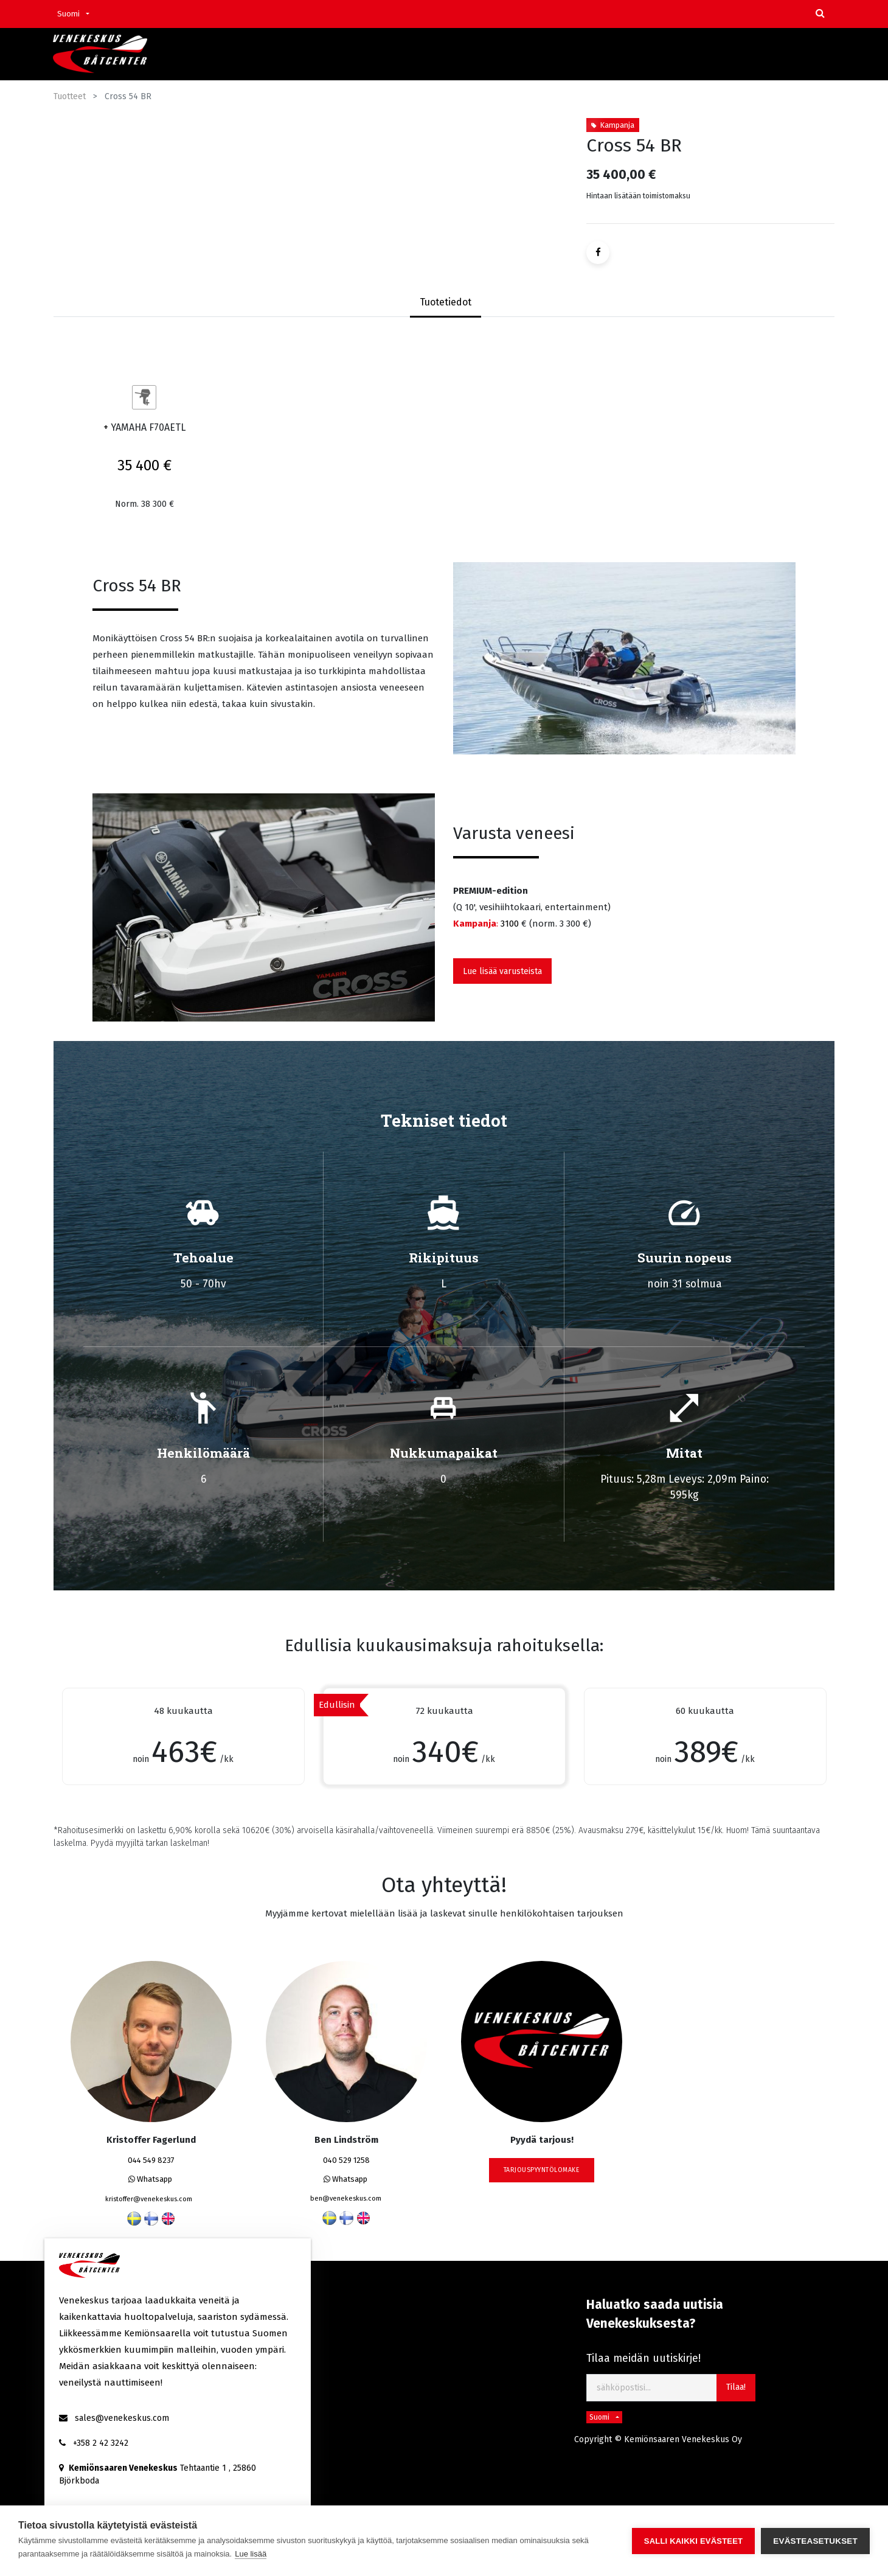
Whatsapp (150, 2179)
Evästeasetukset (815, 2541)
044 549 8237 (151, 2160)
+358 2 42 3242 (100, 2443)
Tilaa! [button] (736, 2387)
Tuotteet (70, 96)
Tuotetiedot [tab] (445, 302)
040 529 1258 (346, 2160)
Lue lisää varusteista (502, 971)
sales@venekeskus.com (122, 2418)
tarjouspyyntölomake (542, 2170)
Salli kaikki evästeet (693, 2541)
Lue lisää (250, 2553)
